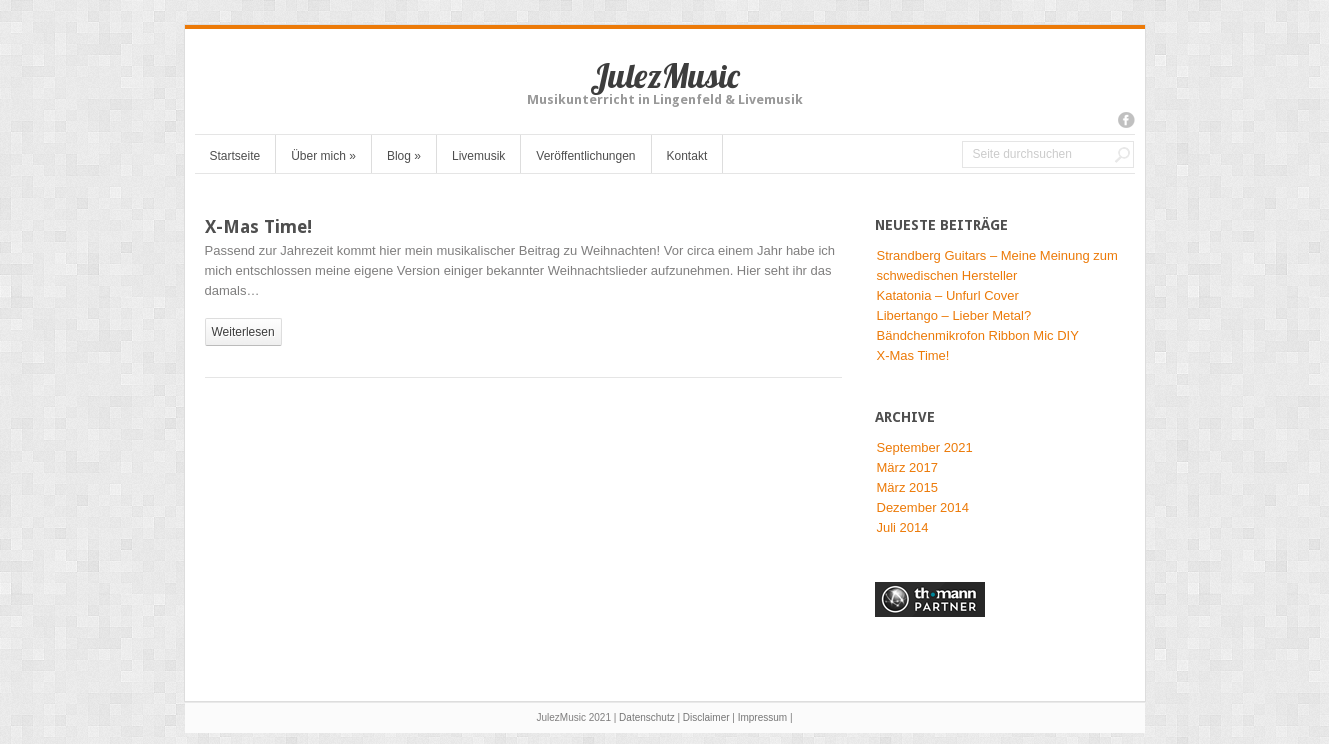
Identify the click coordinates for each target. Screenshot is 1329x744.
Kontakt (687, 156)
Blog (404, 156)
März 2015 (907, 487)
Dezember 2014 (923, 507)
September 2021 (925, 447)
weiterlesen (243, 332)
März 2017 (907, 467)
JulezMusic (665, 75)
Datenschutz (647, 717)
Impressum (762, 717)
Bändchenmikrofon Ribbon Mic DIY (978, 335)
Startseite (235, 156)
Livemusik (478, 156)
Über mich (323, 156)
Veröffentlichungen (585, 156)
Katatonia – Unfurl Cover (948, 295)
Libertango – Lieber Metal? (954, 315)
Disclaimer (706, 717)
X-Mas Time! (258, 226)
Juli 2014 (903, 527)
